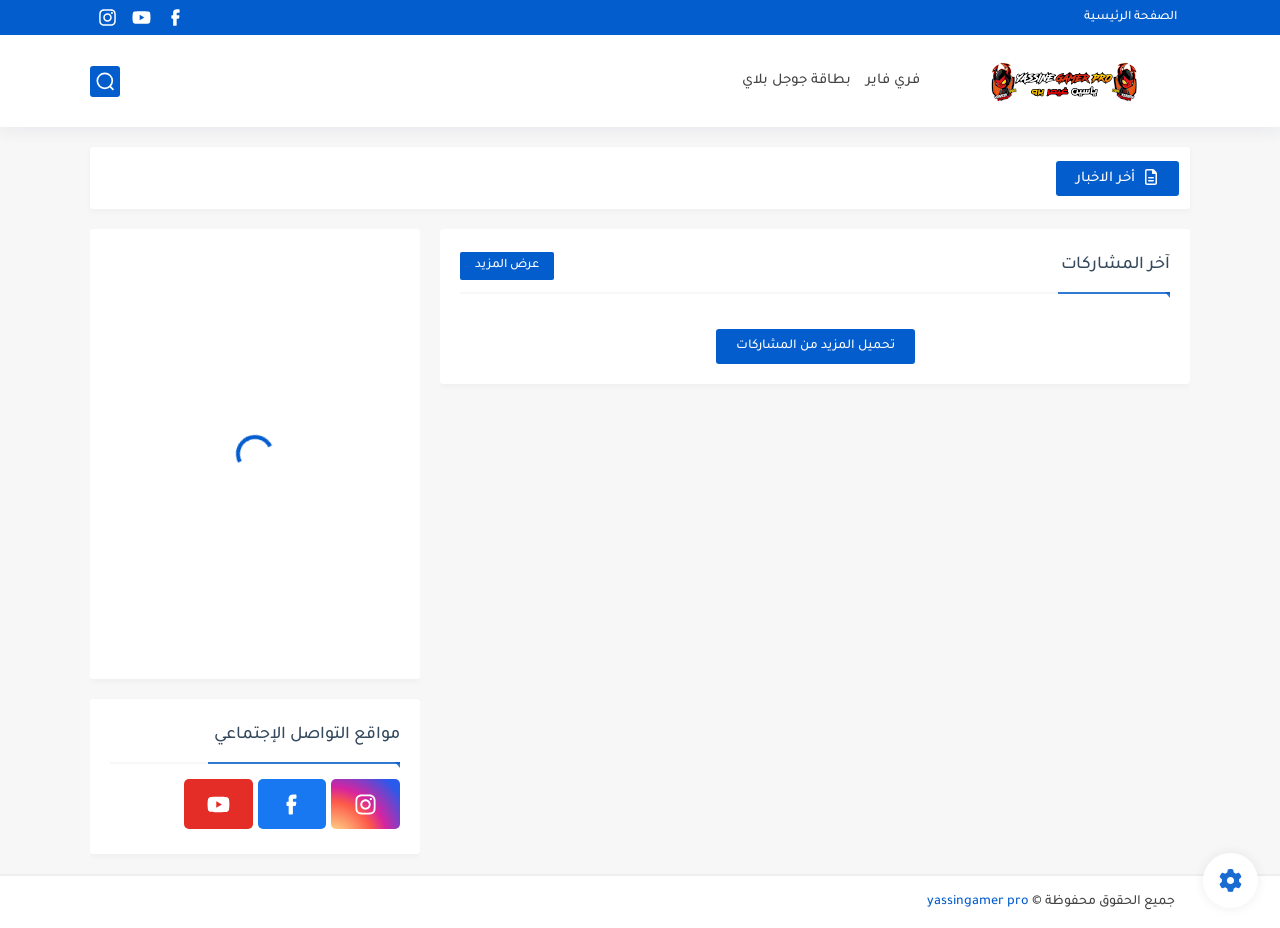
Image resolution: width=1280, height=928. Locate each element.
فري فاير (893, 80)
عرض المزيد (507, 265)
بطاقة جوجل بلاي (796, 80)
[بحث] (105, 81)
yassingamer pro (978, 902)
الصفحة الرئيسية (1130, 17)
